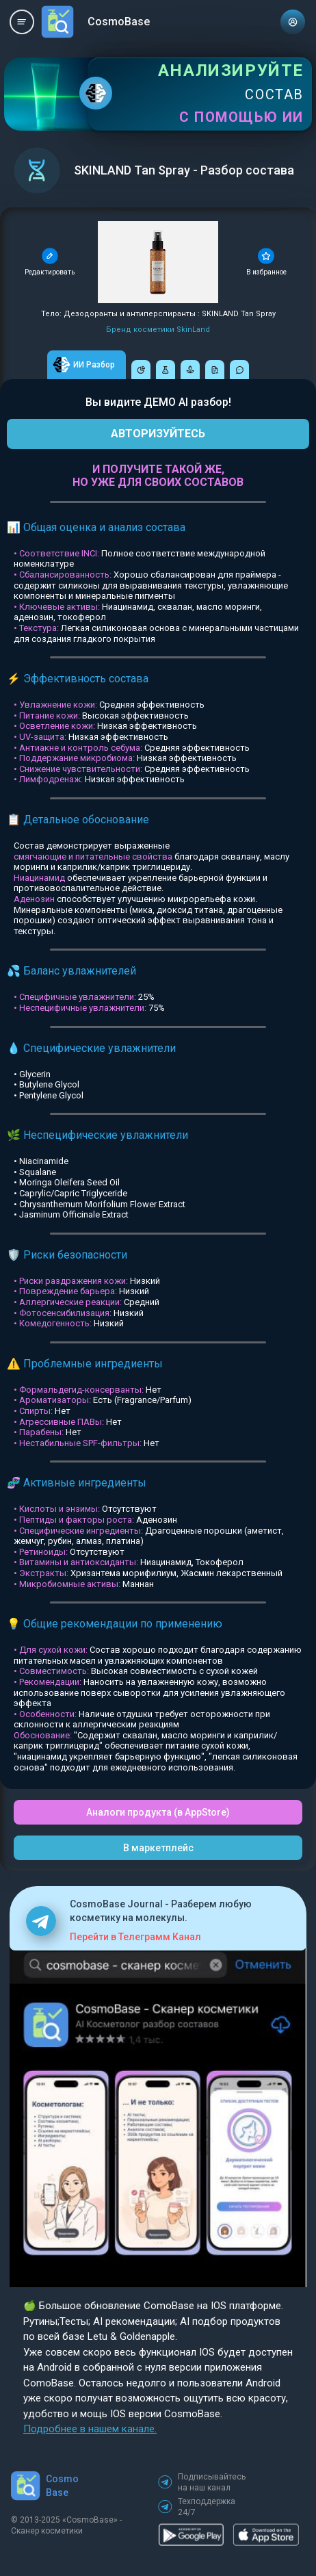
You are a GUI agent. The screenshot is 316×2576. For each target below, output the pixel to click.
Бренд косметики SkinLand (158, 329)
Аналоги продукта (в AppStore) (158, 1812)
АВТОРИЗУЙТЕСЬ (158, 433)
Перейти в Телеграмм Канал (135, 1936)
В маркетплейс (158, 1847)
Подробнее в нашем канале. (90, 2429)
